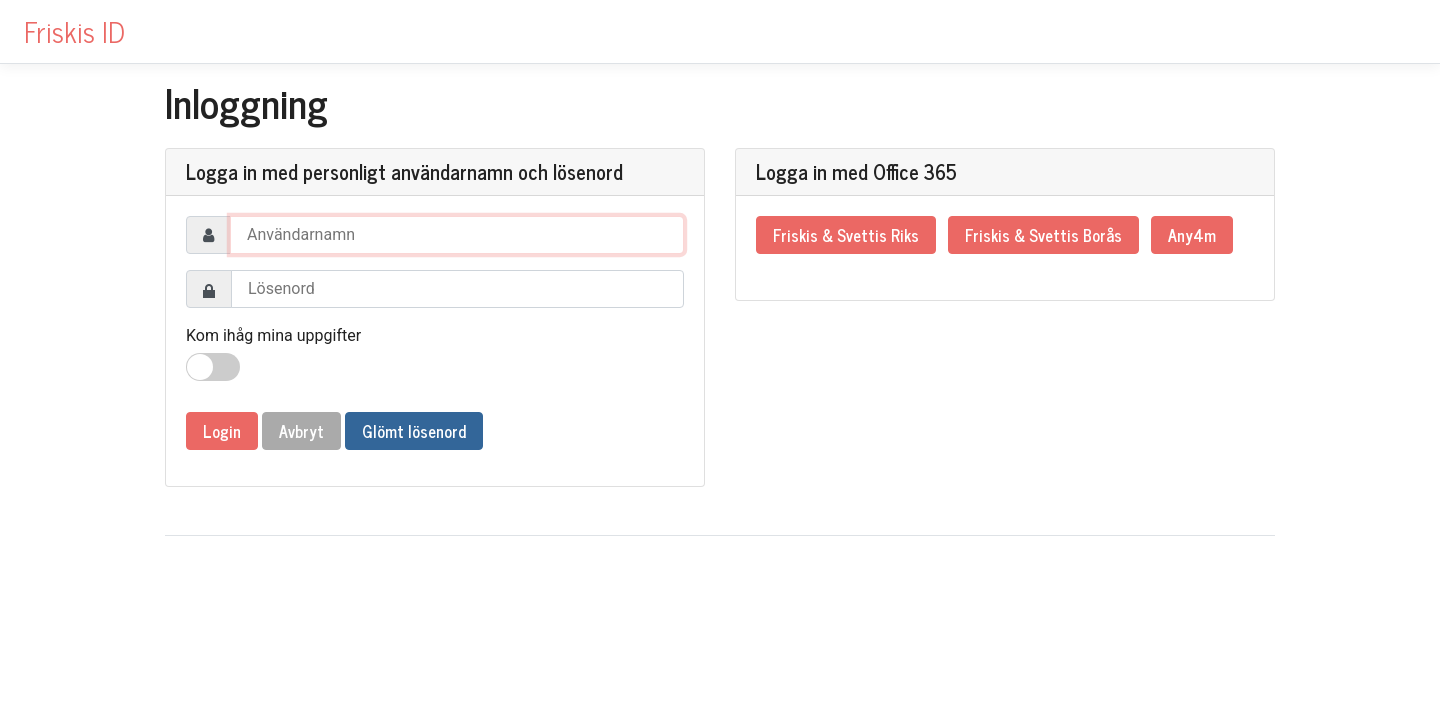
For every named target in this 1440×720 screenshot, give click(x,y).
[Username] (457, 235)
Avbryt (301, 431)
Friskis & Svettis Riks (846, 235)
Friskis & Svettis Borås (1043, 235)
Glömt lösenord (414, 431)
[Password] (457, 289)
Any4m (1192, 235)
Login (222, 431)
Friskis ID (74, 31)
